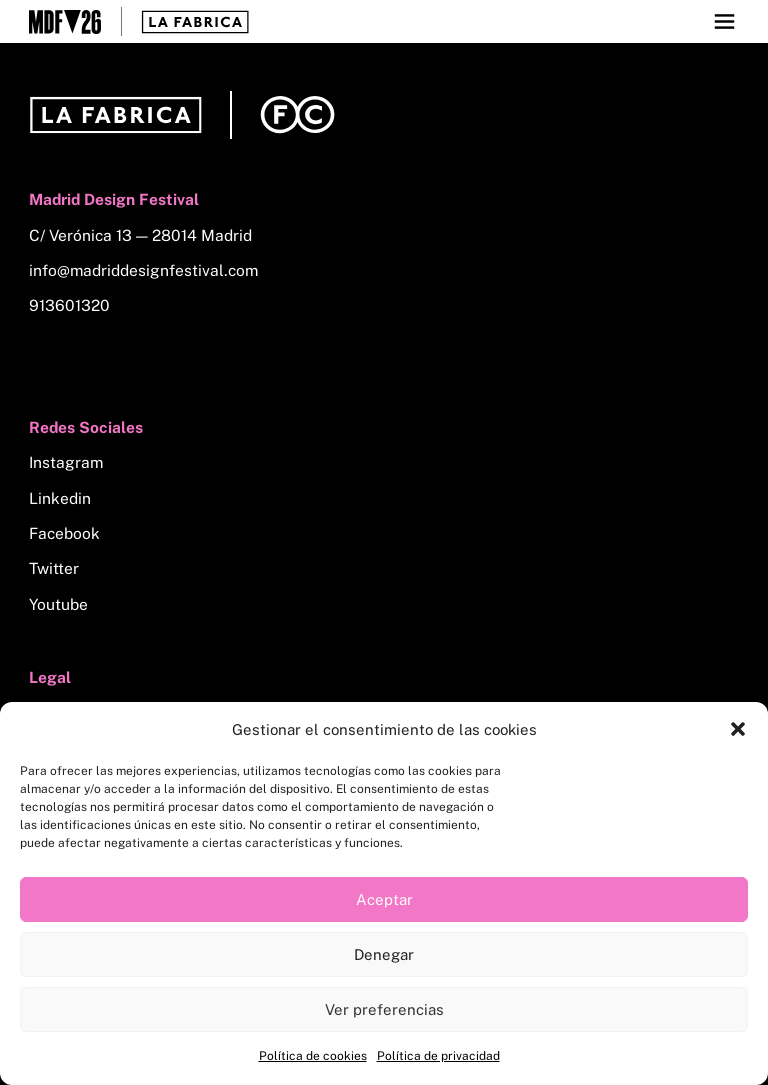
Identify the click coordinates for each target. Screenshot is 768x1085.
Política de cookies (313, 1056)
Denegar (384, 954)
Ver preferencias (384, 1009)
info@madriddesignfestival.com (143, 270)
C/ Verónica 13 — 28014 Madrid (140, 235)
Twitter (54, 568)
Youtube (58, 604)
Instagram (66, 462)
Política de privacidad (438, 1056)
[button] (738, 729)
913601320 (69, 305)
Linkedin (60, 498)
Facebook (64, 533)
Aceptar (384, 899)
